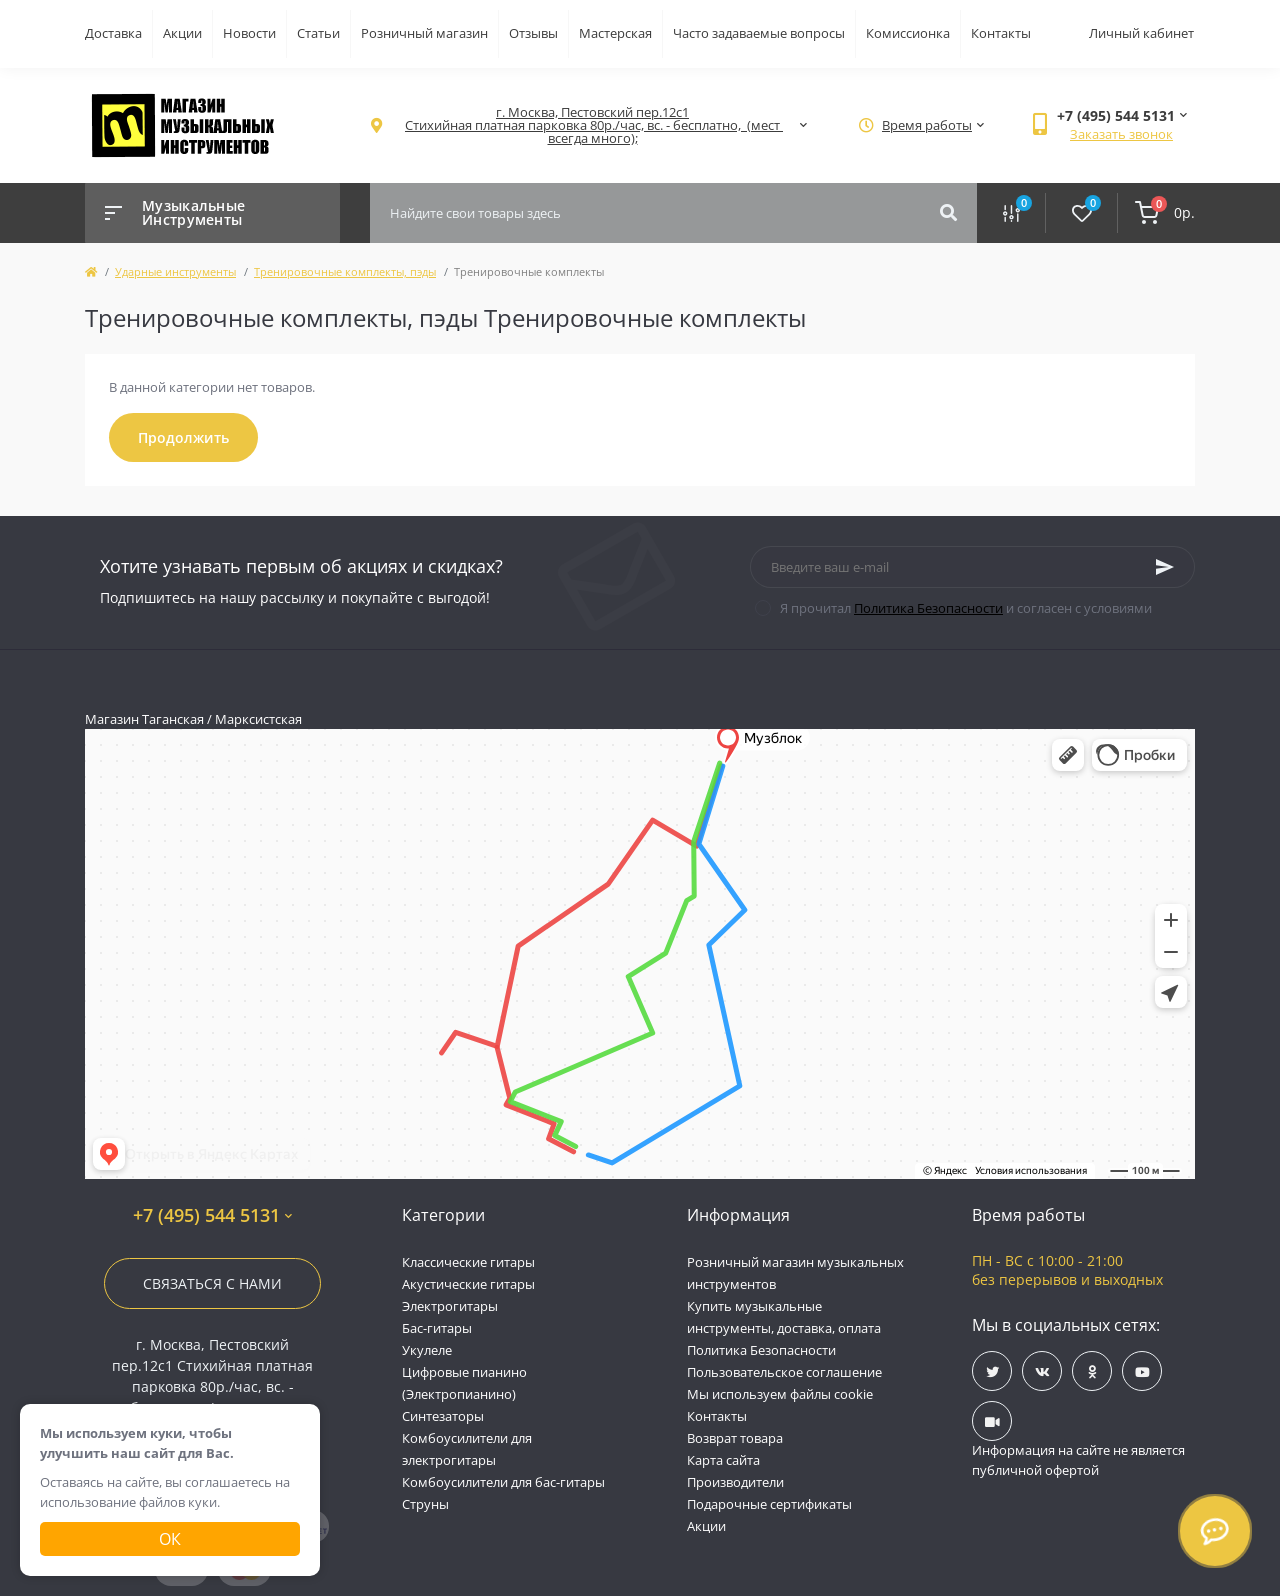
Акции (182, 33)
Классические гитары (468, 1262)
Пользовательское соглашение (784, 1372)
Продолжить (183, 437)
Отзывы (533, 33)
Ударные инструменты (175, 271)
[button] (592, 125)
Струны (425, 1504)
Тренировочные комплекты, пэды (345, 271)
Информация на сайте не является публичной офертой (1078, 1460)
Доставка (113, 33)
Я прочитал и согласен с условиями (966, 608)
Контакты (1001, 33)
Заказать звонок (1121, 134)
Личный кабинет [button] (1141, 33)
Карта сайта (723, 1460)
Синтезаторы (443, 1416)
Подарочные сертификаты (769, 1504)
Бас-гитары (437, 1328)
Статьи (318, 33)
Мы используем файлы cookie (780, 1394)
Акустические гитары (468, 1284)
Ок (170, 1539)
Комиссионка (908, 33)
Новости (249, 33)
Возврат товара (735, 1438)
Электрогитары (450, 1306)
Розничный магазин (424, 33)
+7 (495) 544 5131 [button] (212, 1215)
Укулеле (427, 1350)
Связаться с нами (212, 1283)
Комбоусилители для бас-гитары (503, 1482)
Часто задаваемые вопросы (759, 33)
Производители (735, 1482)
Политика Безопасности (928, 608)
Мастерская (615, 33)
